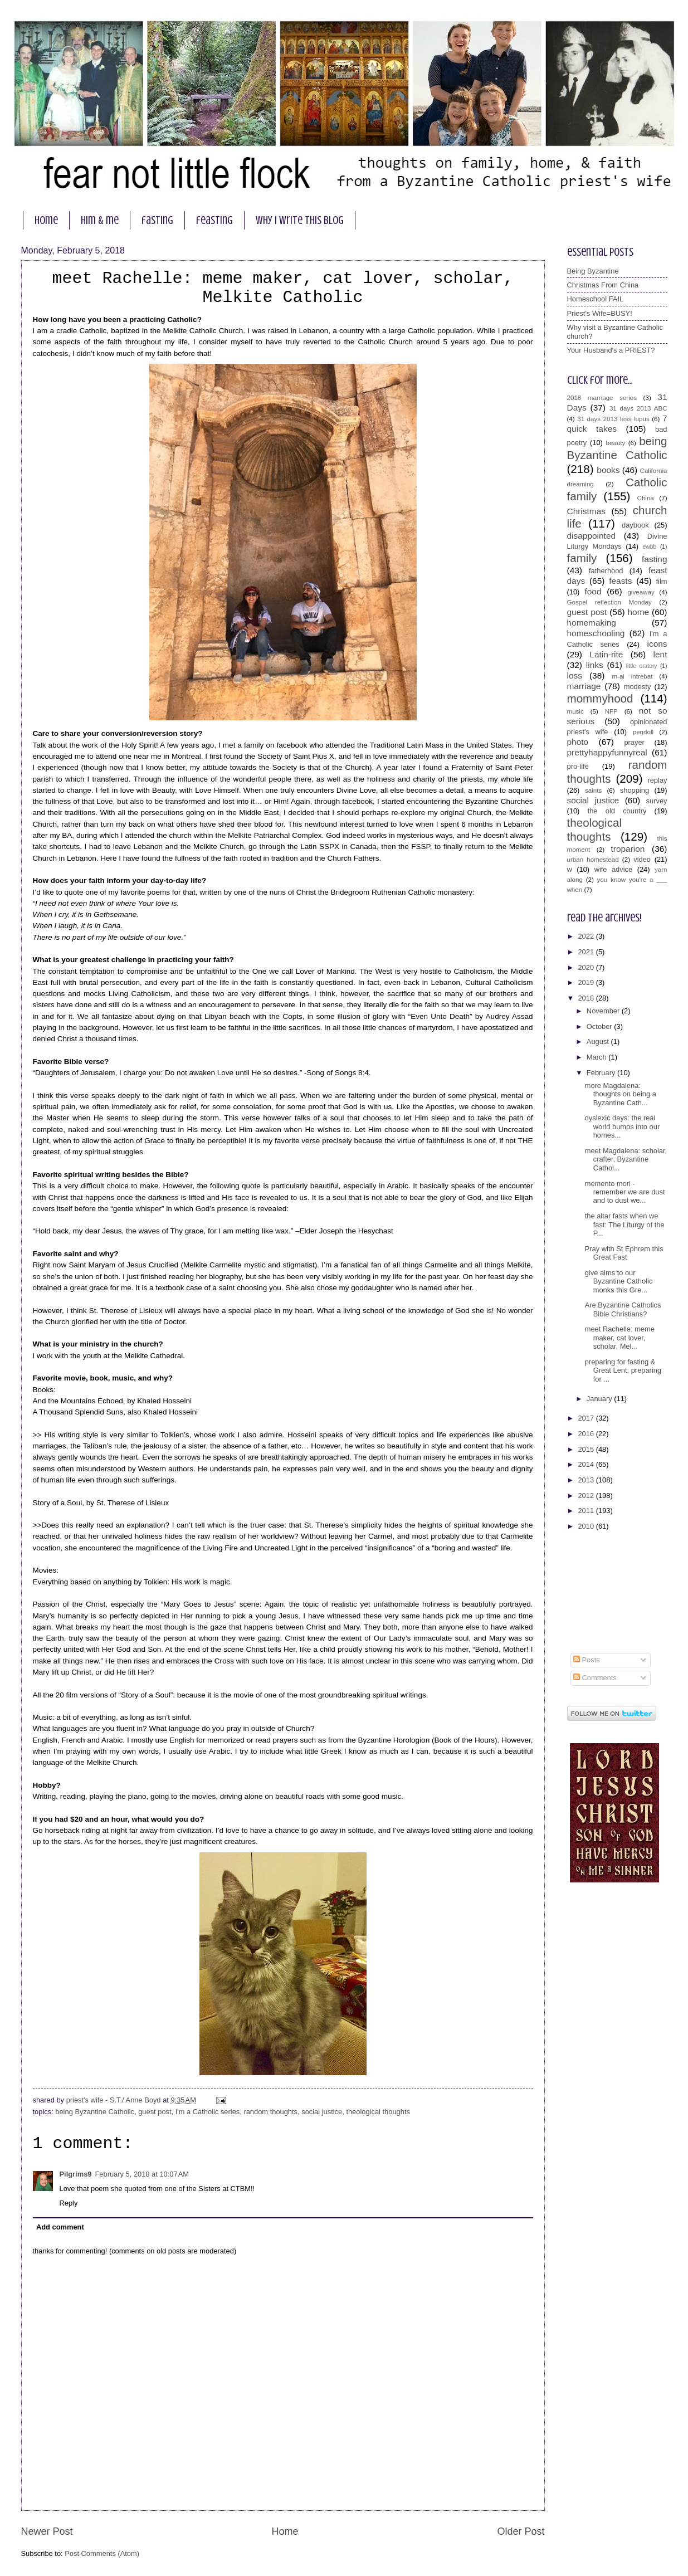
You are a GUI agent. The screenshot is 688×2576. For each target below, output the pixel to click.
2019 (587, 982)
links (594, 665)
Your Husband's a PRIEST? (611, 350)
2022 (587, 936)
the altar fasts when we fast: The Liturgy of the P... (625, 1224)
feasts (620, 581)
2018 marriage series (602, 397)
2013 (587, 1480)
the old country (617, 811)
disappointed (591, 535)
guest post (154, 2111)
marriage (584, 686)
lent (660, 654)
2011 (587, 1510)
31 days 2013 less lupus (613, 419)
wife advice (613, 869)
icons (657, 643)
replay (657, 780)
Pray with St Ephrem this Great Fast (624, 1253)
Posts (586, 1660)
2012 (587, 1495)
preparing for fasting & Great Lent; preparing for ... (623, 1370)
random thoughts (270, 2111)
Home (284, 2531)
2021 (587, 952)
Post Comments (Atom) (102, 2553)
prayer (634, 742)
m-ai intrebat (632, 676)
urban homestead (593, 859)
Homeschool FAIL (595, 299)
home (46, 220)
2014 (587, 1464)
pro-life (578, 766)
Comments (595, 1678)
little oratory (641, 666)
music (575, 711)
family (582, 558)
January (600, 1398)
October (600, 1026)
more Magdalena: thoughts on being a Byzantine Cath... (620, 1094)
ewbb (650, 547)
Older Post (520, 2531)
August (599, 1041)
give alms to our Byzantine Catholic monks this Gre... (619, 1281)
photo (578, 742)
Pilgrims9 (76, 2174)
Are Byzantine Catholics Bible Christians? (623, 1309)
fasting (157, 220)
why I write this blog (300, 220)
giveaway (640, 592)
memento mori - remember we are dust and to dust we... (625, 1192)
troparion (628, 848)
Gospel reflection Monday (609, 602)
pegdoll (643, 732)
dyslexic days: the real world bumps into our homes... (622, 1126)
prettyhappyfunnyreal (607, 752)
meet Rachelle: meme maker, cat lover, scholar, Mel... (620, 1337)
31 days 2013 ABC (638, 408)
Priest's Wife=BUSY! (599, 313)
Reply (69, 2203)
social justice (321, 2111)
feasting (214, 220)
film (661, 581)
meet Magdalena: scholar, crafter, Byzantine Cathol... (626, 1159)
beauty (616, 443)
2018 (587, 998)
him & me (100, 220)
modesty (637, 686)
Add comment (60, 2227)
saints (593, 790)
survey (656, 801)
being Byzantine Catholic (94, 2111)
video (642, 859)
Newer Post (47, 2531)
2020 (587, 967)
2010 (587, 1526)
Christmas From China (603, 285)
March (597, 1057)
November (604, 1011)
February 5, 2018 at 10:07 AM (142, 2174)
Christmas (586, 511)
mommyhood (600, 698)
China (645, 498)
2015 (587, 1449)
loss (574, 675)
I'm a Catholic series (207, 2111)
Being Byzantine (593, 271)
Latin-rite (606, 654)
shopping (634, 790)
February (602, 1073)
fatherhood (606, 571)
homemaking (591, 622)
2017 (587, 1418)
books (608, 470)
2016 (587, 1434)
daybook (635, 525)
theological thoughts (378, 2111)
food (592, 591)
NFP (611, 711)
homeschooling (596, 633)
